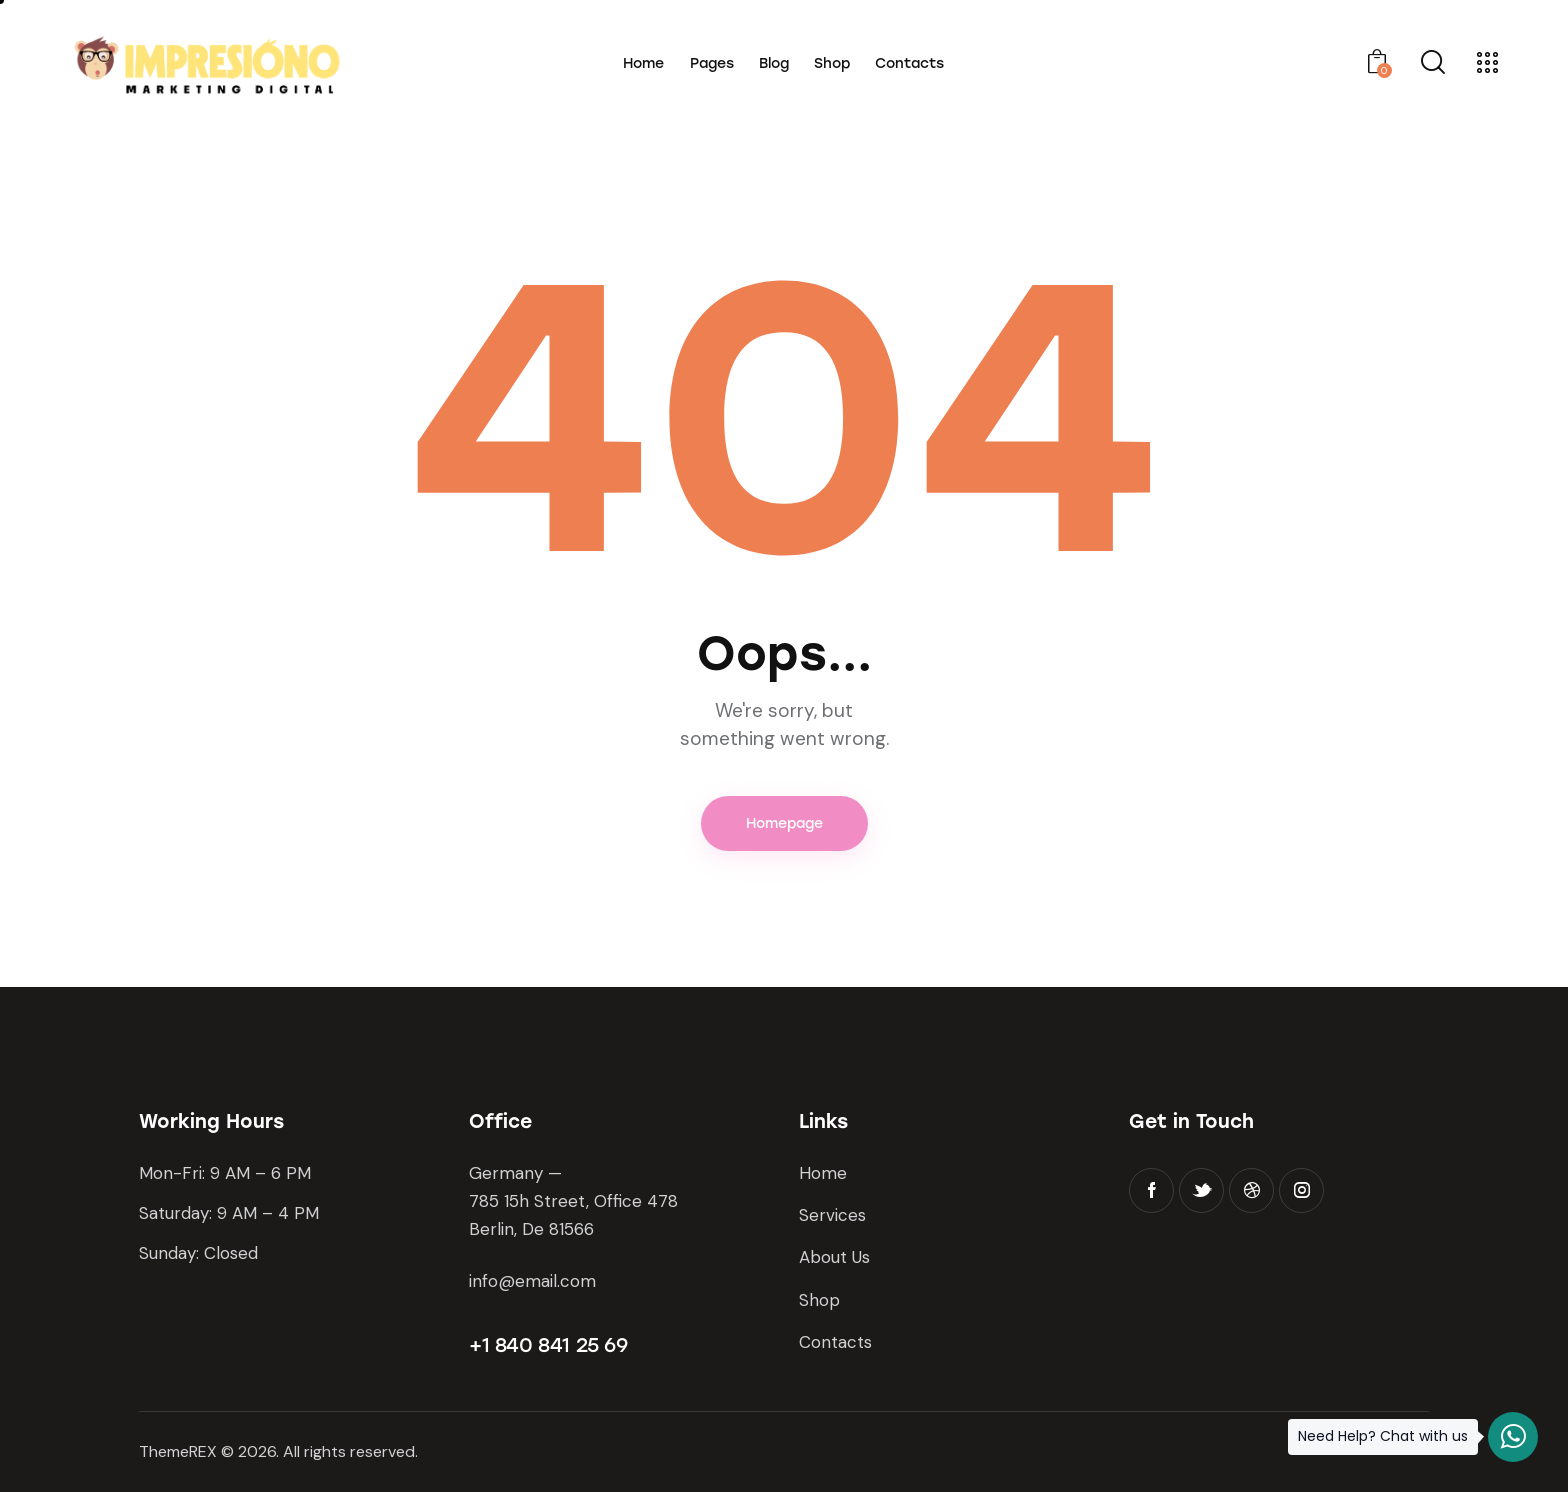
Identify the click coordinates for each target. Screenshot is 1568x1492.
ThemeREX (178, 1451)
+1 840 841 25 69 (548, 1345)
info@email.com (532, 1281)
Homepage (784, 823)
